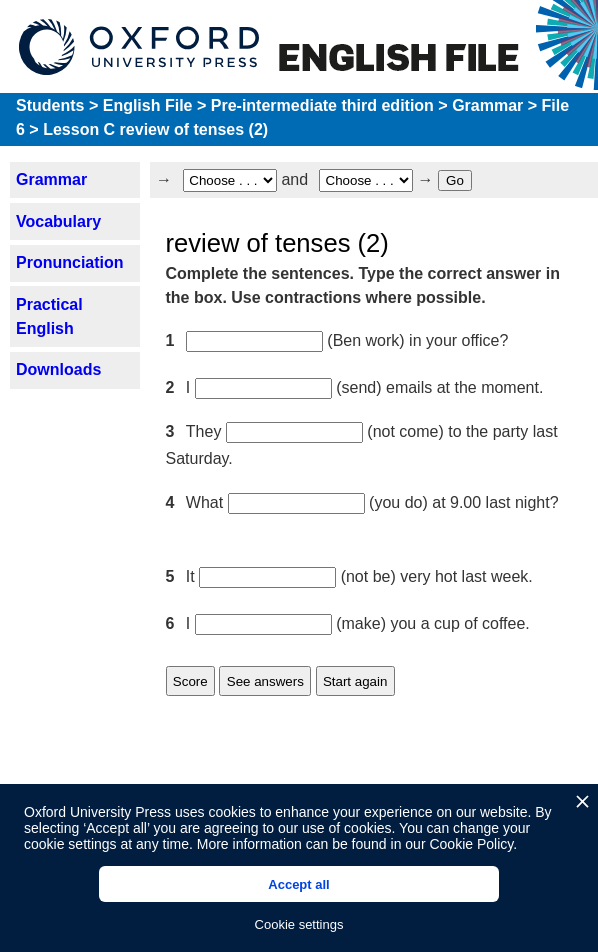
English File (148, 105)
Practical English (49, 316)
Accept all (298, 884)
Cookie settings (299, 924)
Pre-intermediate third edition (322, 105)
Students (50, 105)
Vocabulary (58, 221)
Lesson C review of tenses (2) (155, 129)
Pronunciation (70, 262)
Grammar (487, 105)
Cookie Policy (471, 844)
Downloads (58, 369)
